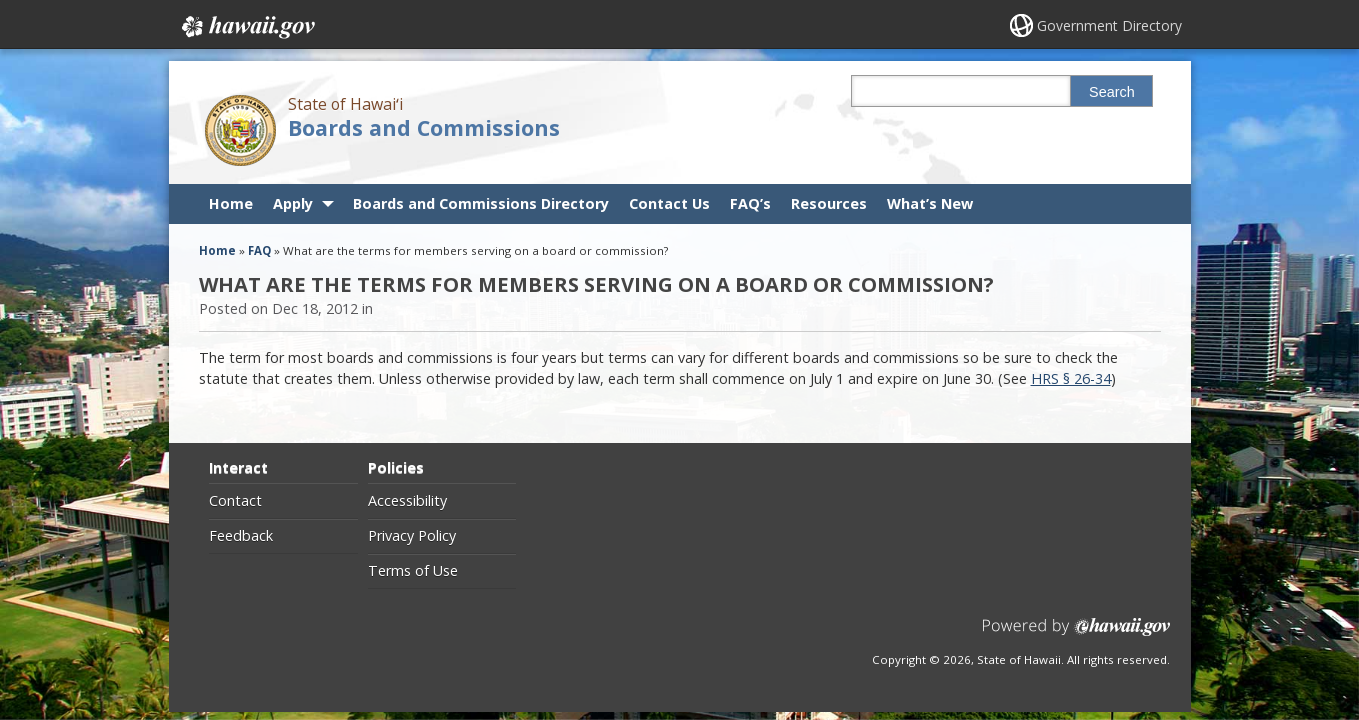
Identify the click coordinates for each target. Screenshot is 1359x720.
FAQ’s (750, 203)
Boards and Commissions (424, 127)
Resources (829, 203)
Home (231, 203)
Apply (293, 203)
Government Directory (1109, 25)
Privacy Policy (412, 536)
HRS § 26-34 (1071, 378)
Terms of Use (413, 571)
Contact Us (669, 203)
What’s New (930, 203)
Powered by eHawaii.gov (1076, 634)
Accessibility (407, 501)
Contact (235, 501)
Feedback (241, 536)
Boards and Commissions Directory (481, 203)
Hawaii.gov (246, 27)
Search (1112, 92)
